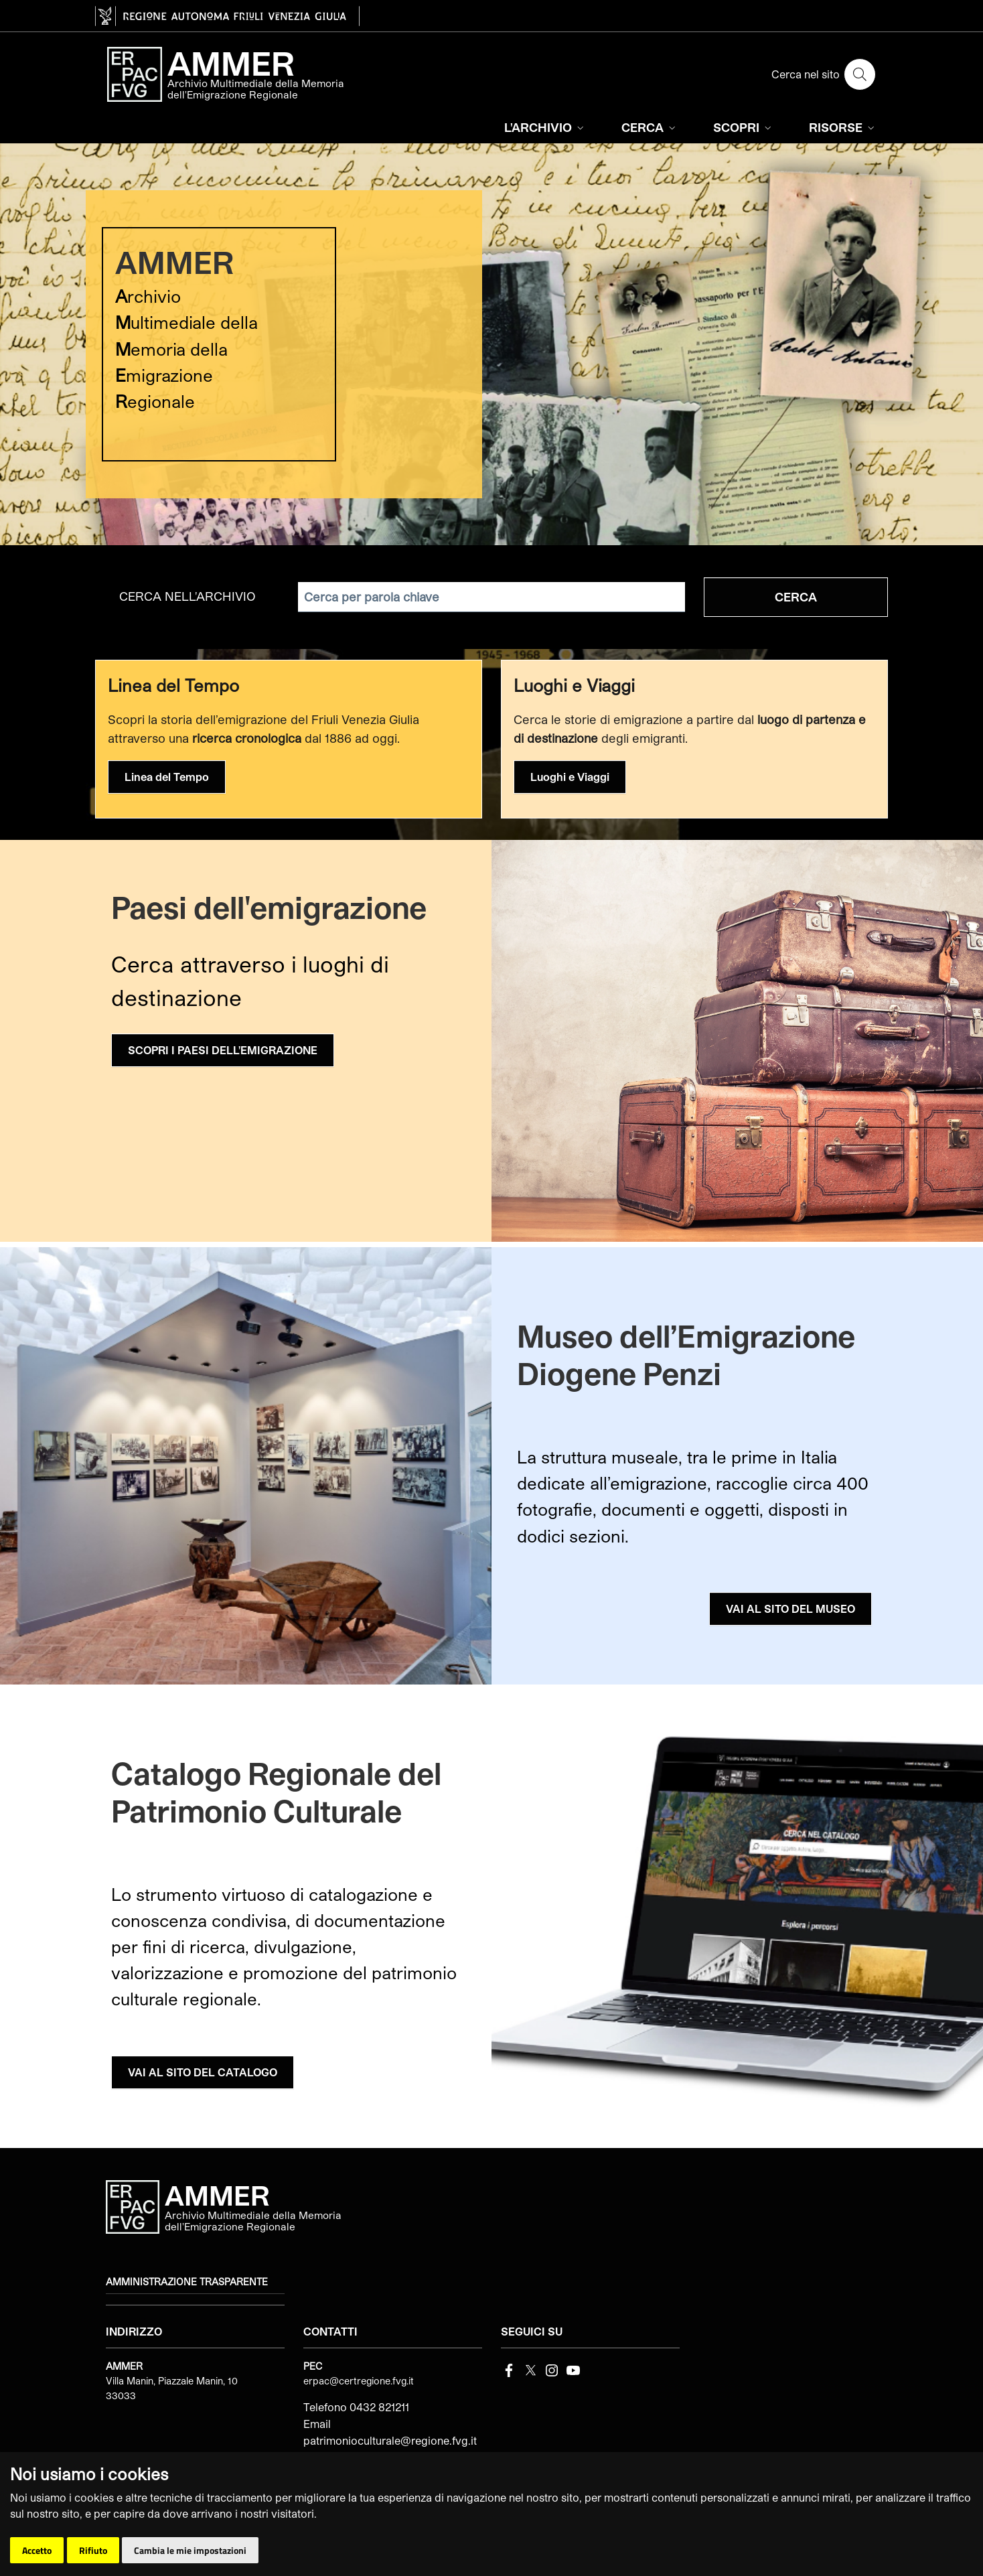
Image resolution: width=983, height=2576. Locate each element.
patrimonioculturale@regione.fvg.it (390, 2440)
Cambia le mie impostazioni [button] (190, 2550)
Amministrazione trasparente (187, 2282)
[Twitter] (530, 2369)
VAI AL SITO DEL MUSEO (790, 1608)
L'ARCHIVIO (545, 127)
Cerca (796, 596)
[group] (491, 344)
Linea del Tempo (167, 776)
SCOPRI (743, 127)
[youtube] (573, 2369)
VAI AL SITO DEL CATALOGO (202, 2072)
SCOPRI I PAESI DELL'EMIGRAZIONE (222, 1050)
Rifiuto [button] (93, 2550)
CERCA (649, 127)
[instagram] (552, 2369)
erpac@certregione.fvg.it (358, 2380)
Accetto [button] (37, 2550)
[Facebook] (509, 2369)
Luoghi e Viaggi (569, 776)
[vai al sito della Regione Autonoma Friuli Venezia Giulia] (227, 16)
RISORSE (843, 127)
